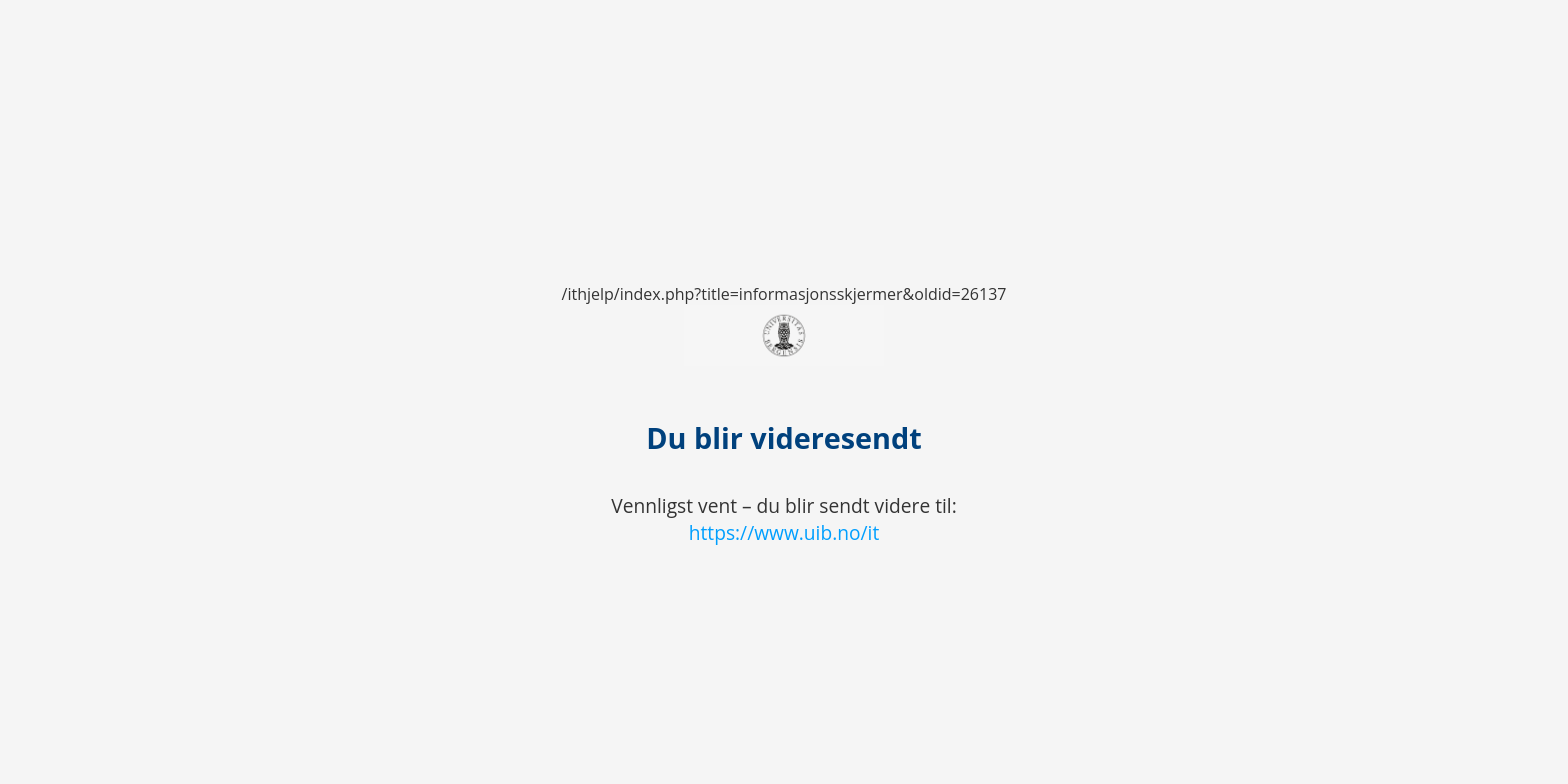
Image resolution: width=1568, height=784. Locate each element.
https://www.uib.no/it (784, 532)
